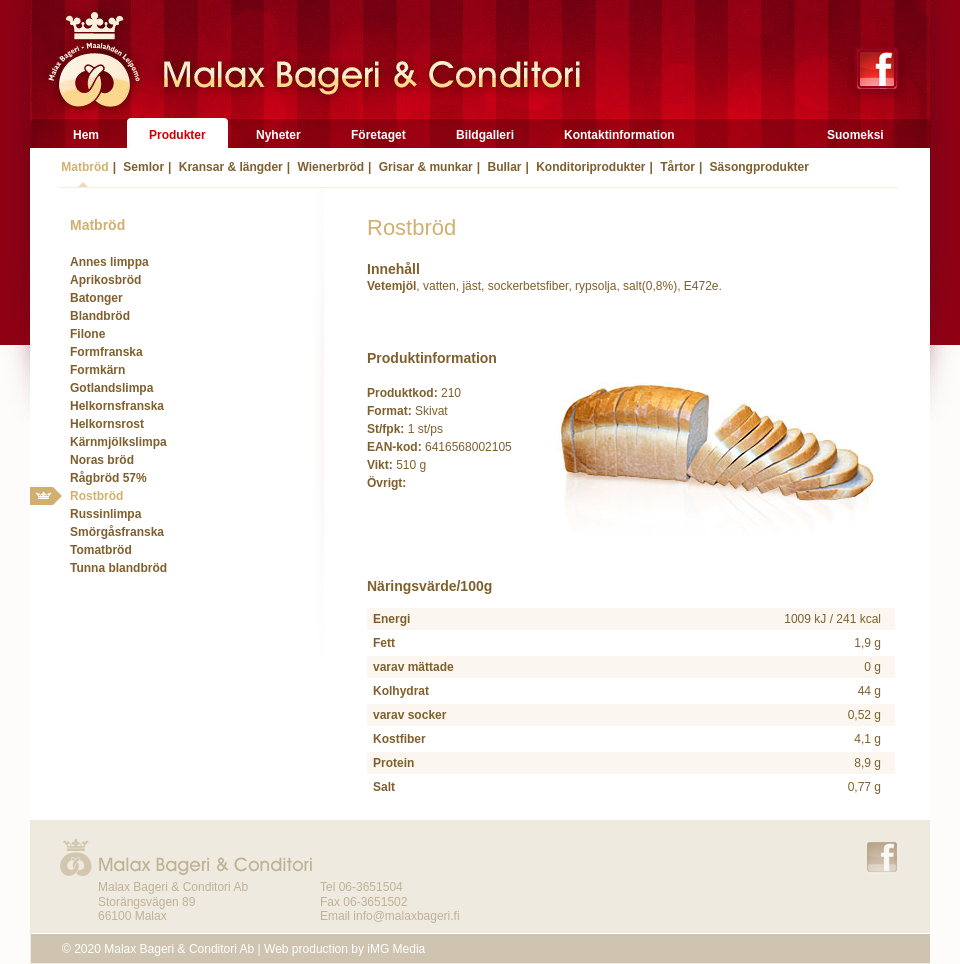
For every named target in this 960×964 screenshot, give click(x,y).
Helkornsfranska (117, 406)
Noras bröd (102, 460)
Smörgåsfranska (117, 532)
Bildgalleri (485, 135)
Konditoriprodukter (589, 167)
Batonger (96, 298)
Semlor (142, 167)
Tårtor (676, 167)
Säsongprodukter (757, 167)
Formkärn (97, 370)
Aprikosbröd (105, 280)
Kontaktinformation (619, 135)
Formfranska (106, 352)
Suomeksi (855, 135)
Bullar (502, 167)
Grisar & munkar (423, 167)
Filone (87, 334)
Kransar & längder (228, 167)
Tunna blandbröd (118, 568)
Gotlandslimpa (111, 388)
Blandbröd (100, 316)
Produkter (177, 135)
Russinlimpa (105, 514)
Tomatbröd (101, 550)
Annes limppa (109, 262)
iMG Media (396, 949)
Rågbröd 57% (108, 478)
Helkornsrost (107, 424)
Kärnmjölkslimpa (118, 442)
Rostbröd (96, 496)
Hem (86, 135)
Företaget (378, 135)
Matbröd (83, 167)
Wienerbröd (329, 167)
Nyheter (278, 135)
